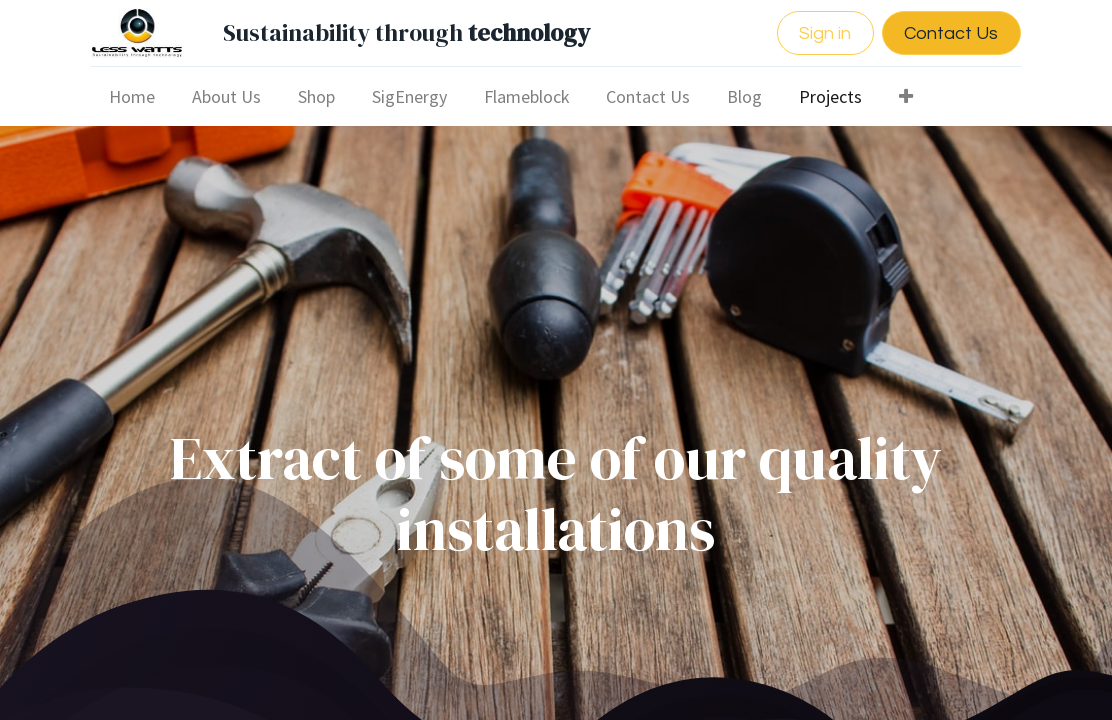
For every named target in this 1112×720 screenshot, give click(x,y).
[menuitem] (132, 96)
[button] (905, 96)
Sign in (825, 33)
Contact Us (951, 33)
